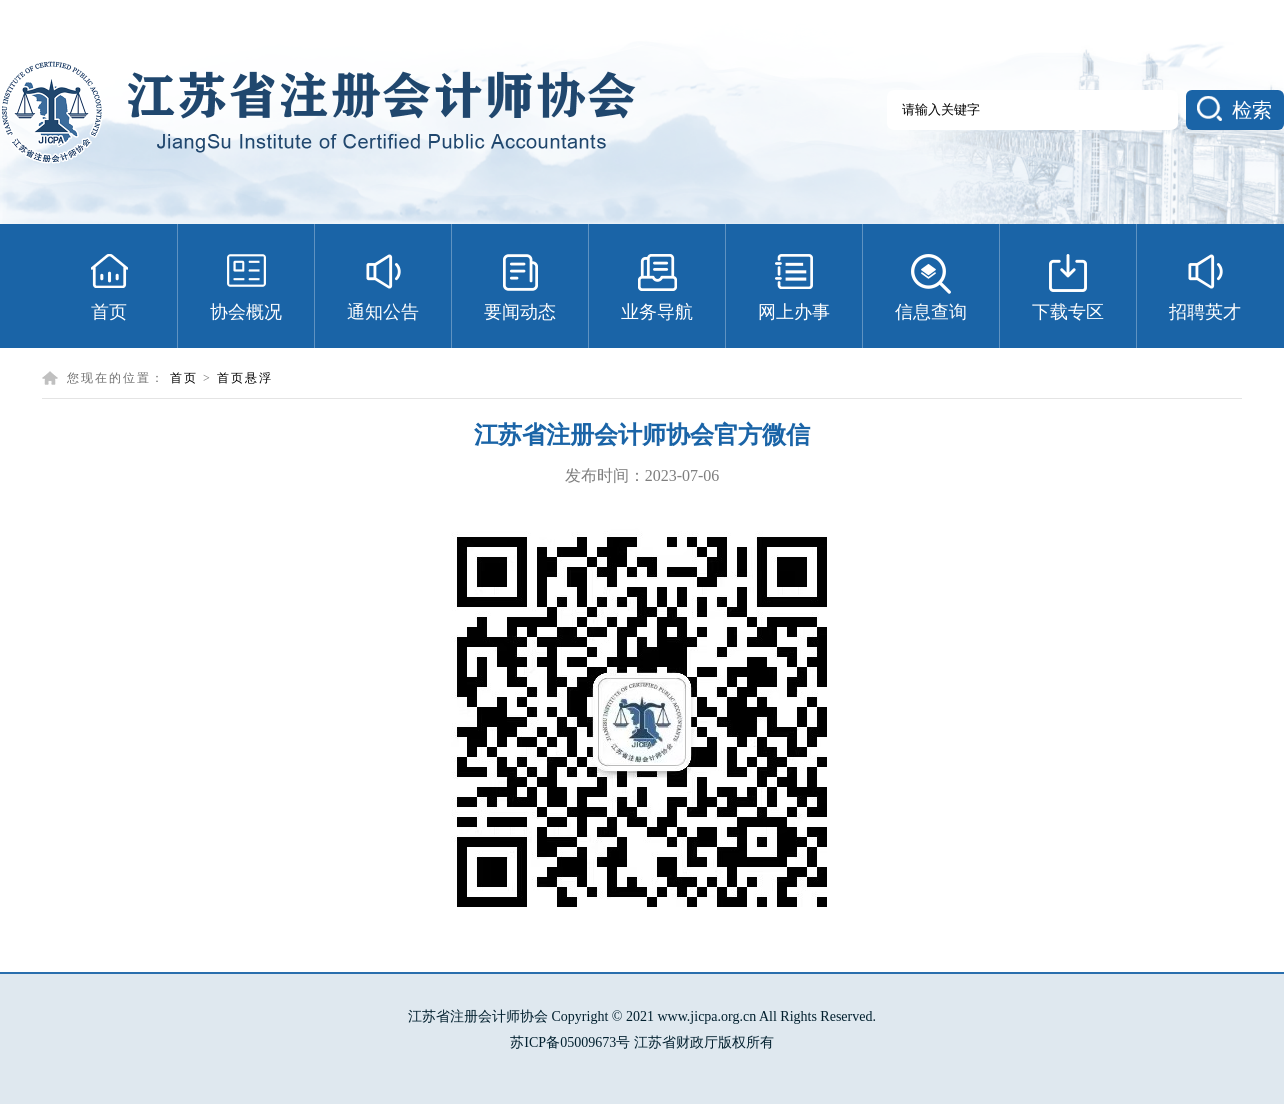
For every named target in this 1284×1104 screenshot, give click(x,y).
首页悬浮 (245, 378)
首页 (184, 378)
